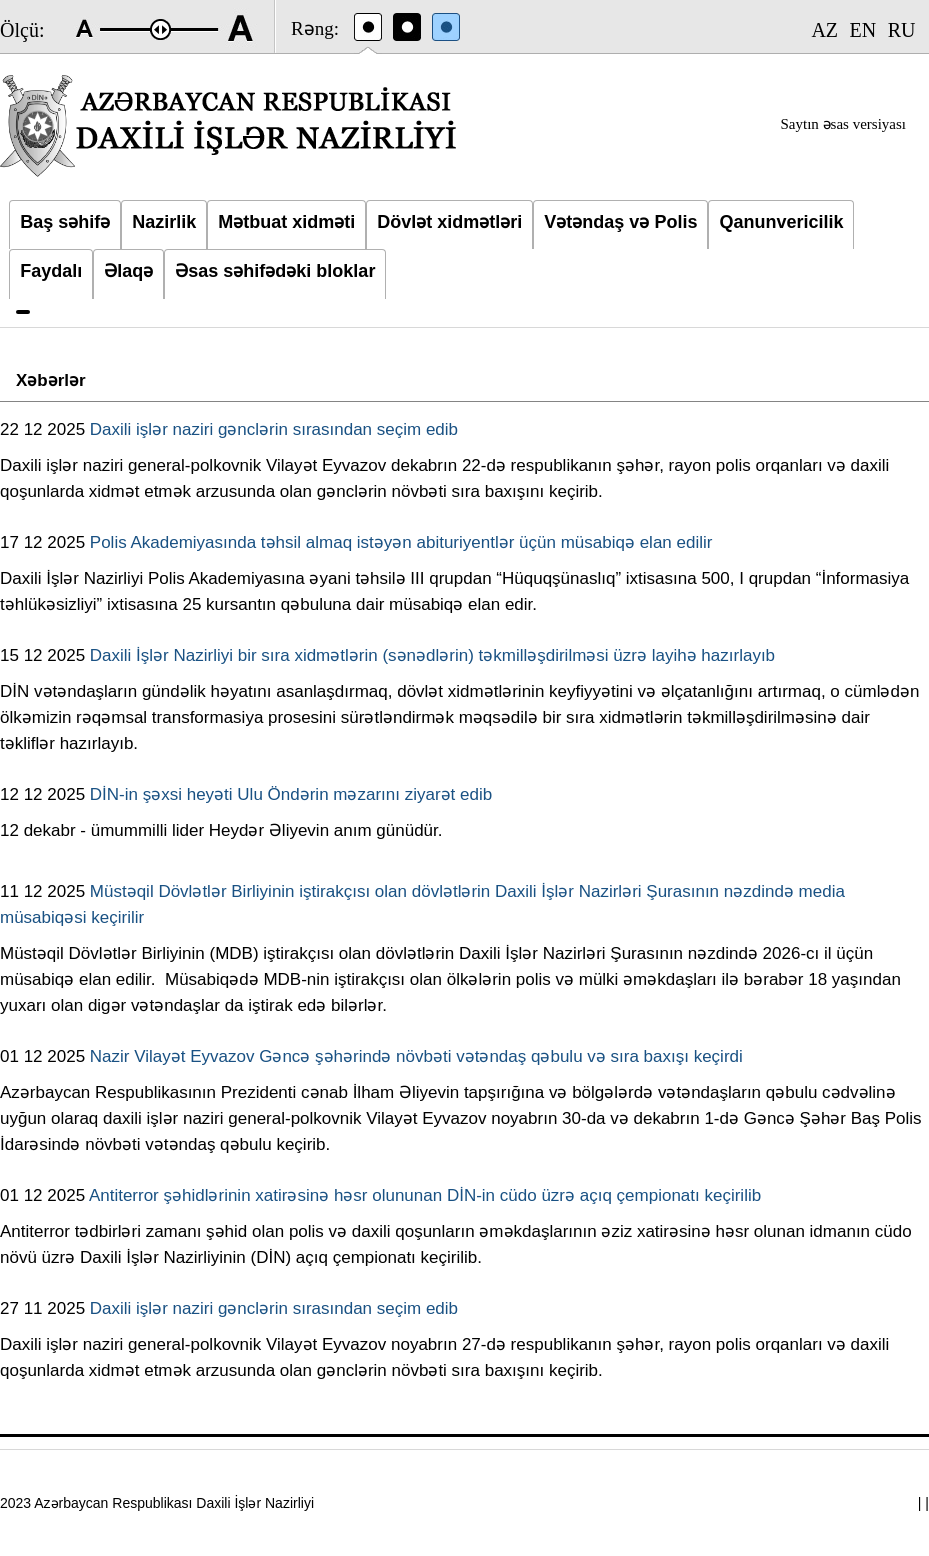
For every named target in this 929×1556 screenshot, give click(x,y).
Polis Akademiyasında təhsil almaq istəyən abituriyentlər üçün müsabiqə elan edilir (401, 542)
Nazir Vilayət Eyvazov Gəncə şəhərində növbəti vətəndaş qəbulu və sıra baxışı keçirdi (416, 1056)
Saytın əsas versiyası (844, 124)
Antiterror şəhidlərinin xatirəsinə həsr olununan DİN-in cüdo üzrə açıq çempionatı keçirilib (425, 1195)
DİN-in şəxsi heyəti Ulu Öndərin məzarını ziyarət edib (291, 794)
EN (863, 30)
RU (902, 30)
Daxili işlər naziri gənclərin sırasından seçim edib (274, 429)
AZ (824, 30)
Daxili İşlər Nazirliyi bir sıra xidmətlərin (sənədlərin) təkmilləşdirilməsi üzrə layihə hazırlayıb (432, 655)
